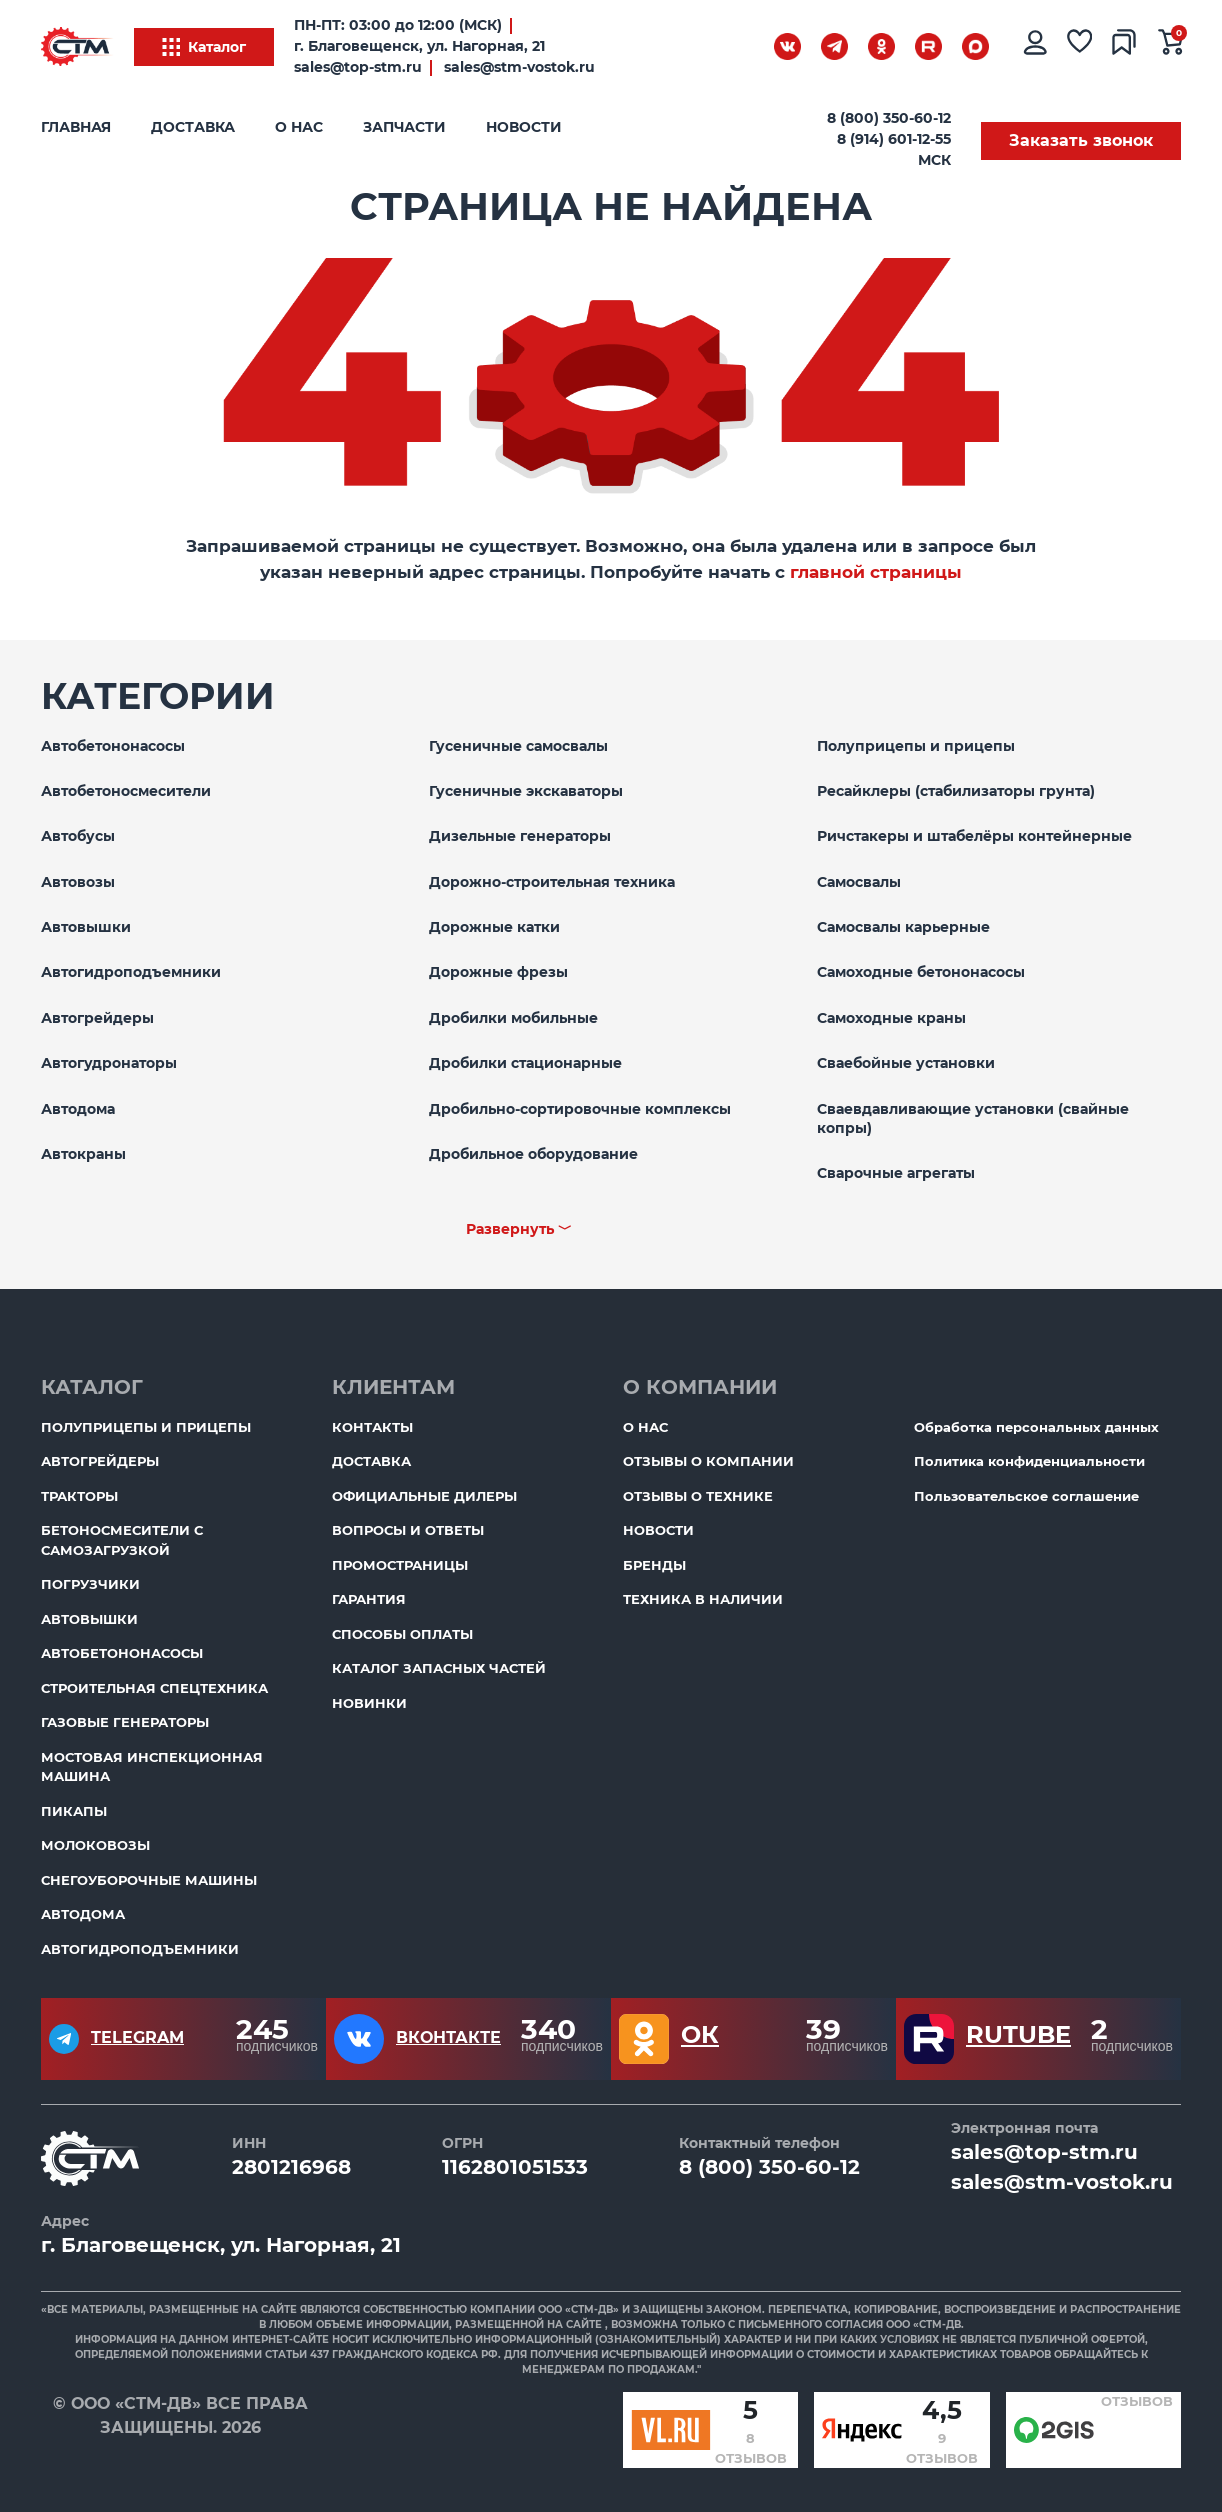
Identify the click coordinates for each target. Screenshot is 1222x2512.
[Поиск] (736, 51)
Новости (524, 127)
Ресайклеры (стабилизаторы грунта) (956, 791)
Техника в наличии (703, 1599)
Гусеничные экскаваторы (526, 791)
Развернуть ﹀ (519, 1229)
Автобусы (78, 836)
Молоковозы (95, 1845)
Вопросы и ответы (408, 1530)
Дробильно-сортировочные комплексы (580, 1109)
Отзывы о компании (708, 1461)
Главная (76, 127)
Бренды (654, 1565)
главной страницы (876, 572)
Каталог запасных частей (439, 1668)
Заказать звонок (1081, 140)
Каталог (204, 47)
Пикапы (74, 1811)
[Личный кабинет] (1034, 47)
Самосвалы (859, 882)
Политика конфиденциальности (1029, 1461)
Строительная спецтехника (154, 1688)
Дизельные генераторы (520, 836)
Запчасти (404, 127)
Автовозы (78, 882)
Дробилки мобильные (513, 1018)
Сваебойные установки (906, 1063)
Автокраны (83, 1154)
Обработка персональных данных (1036, 1427)
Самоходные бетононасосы (921, 972)
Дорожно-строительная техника (552, 882)
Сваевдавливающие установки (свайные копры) (973, 1119)
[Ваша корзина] (1171, 47)
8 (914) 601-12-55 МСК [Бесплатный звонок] (894, 149)
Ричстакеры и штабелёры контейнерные (974, 836)
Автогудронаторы (109, 1063)
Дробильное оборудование (533, 1154)
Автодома (78, 1109)
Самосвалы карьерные (903, 927)
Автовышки (86, 927)
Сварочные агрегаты (896, 1173)
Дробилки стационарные (525, 1063)
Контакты (372, 1427)
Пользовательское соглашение (1026, 1496)
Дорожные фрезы (498, 972)
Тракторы (79, 1496)
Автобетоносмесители (126, 791)
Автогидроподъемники (131, 972)
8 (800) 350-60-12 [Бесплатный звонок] (889, 118)
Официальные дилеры (424, 1496)
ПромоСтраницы (400, 1565)
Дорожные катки (494, 927)
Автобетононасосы (113, 746)
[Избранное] (1080, 47)
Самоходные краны (891, 1018)
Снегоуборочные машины (149, 1880)
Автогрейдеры (97, 1018)
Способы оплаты (402, 1634)
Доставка (193, 127)
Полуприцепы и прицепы (916, 746)
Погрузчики (90, 1584)
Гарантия (369, 1599)
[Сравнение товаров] (1125, 47)
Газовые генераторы (125, 1722)
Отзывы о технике (698, 1496)
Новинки (369, 1703)
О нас (299, 127)
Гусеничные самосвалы (518, 746)
